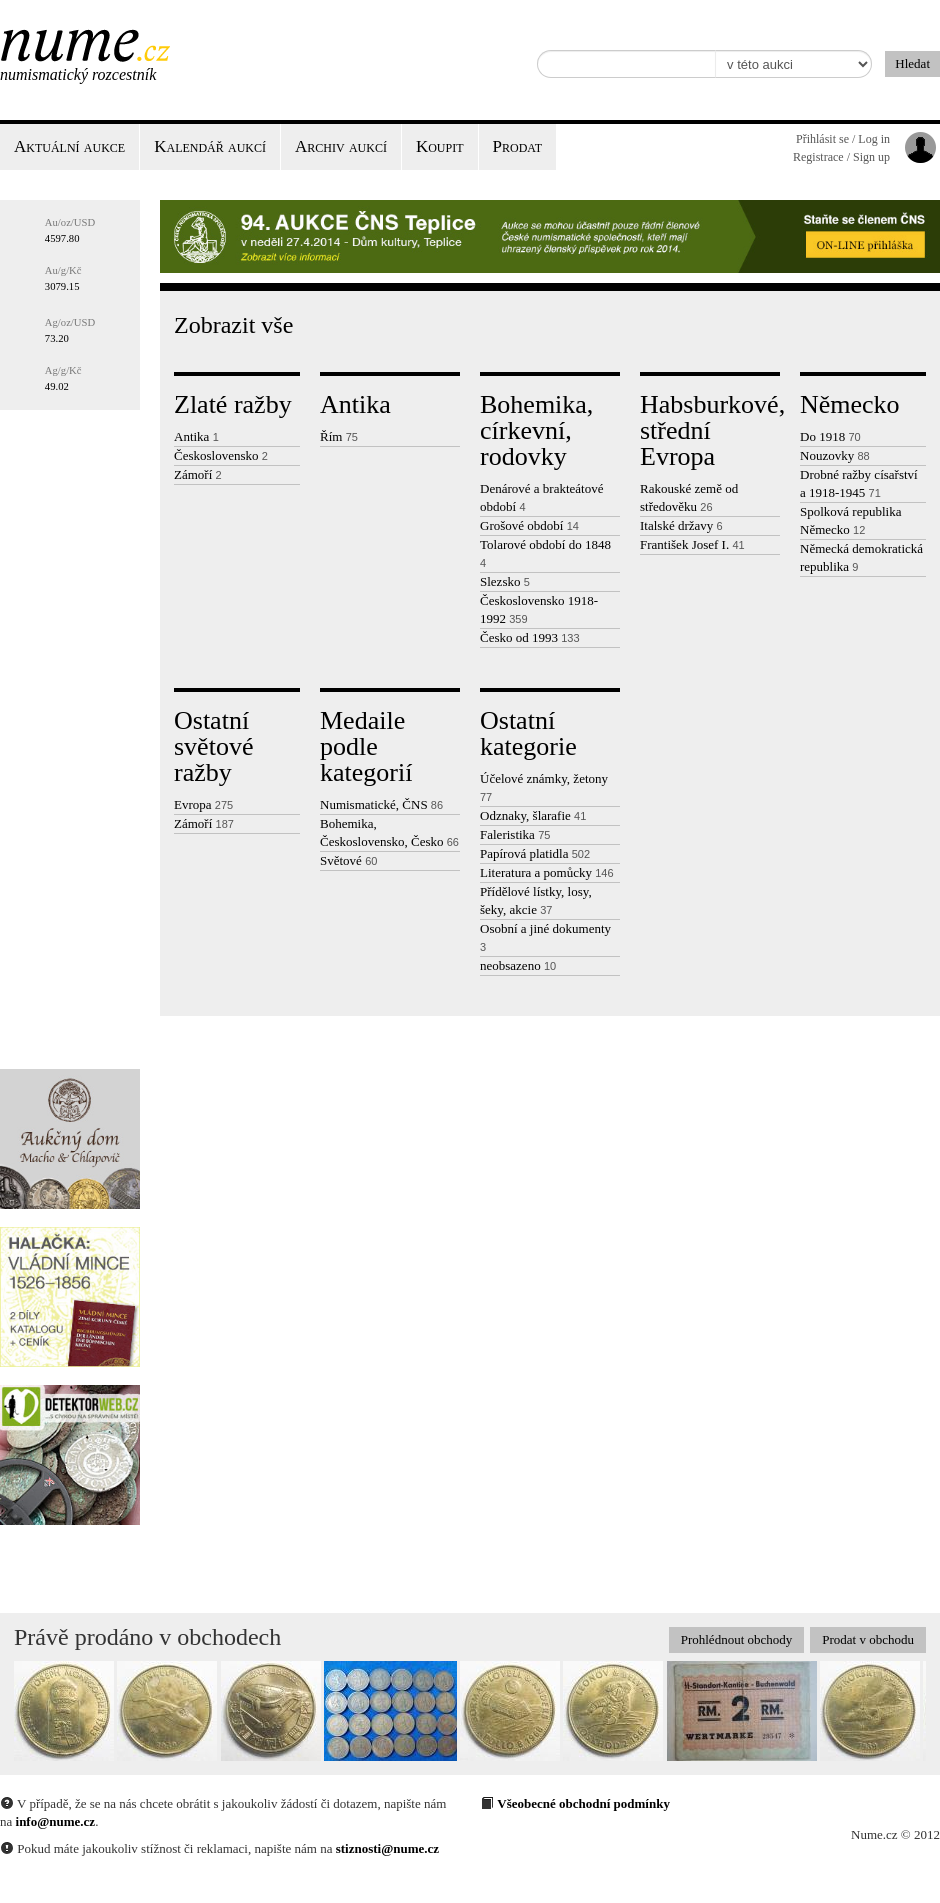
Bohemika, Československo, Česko (389, 832)
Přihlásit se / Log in (843, 139)
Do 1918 (830, 436)
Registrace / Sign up (841, 157)
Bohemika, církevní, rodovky (536, 430)
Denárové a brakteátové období (541, 497)
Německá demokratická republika (861, 557)
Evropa (203, 804)
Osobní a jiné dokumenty (545, 937)
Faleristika (515, 834)
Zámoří (198, 474)
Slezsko (505, 581)
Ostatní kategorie (528, 733)
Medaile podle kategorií (366, 746)
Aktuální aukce (69, 146)
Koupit (440, 146)
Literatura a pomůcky (547, 872)
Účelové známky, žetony (544, 787)
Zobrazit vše (233, 325)
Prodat (517, 146)
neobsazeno (518, 965)
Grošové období (529, 525)
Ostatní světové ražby (213, 746)
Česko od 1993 (530, 637)
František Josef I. (692, 544)
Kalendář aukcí (210, 146)
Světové (348, 860)
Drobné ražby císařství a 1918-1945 (859, 483)
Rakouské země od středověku (689, 497)
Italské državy (681, 525)
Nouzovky (835, 455)
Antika (196, 436)
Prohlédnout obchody (737, 1639)
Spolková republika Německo (850, 520)
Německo (850, 404)
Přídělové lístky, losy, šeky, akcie (536, 900)
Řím (339, 436)
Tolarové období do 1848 (545, 553)
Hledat (912, 63)
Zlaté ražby (233, 404)
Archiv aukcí (341, 146)
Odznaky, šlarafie (533, 815)
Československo (221, 455)
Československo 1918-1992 (539, 609)
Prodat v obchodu (868, 1639)
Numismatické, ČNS (381, 804)
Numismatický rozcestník (78, 74)
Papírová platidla (535, 853)
